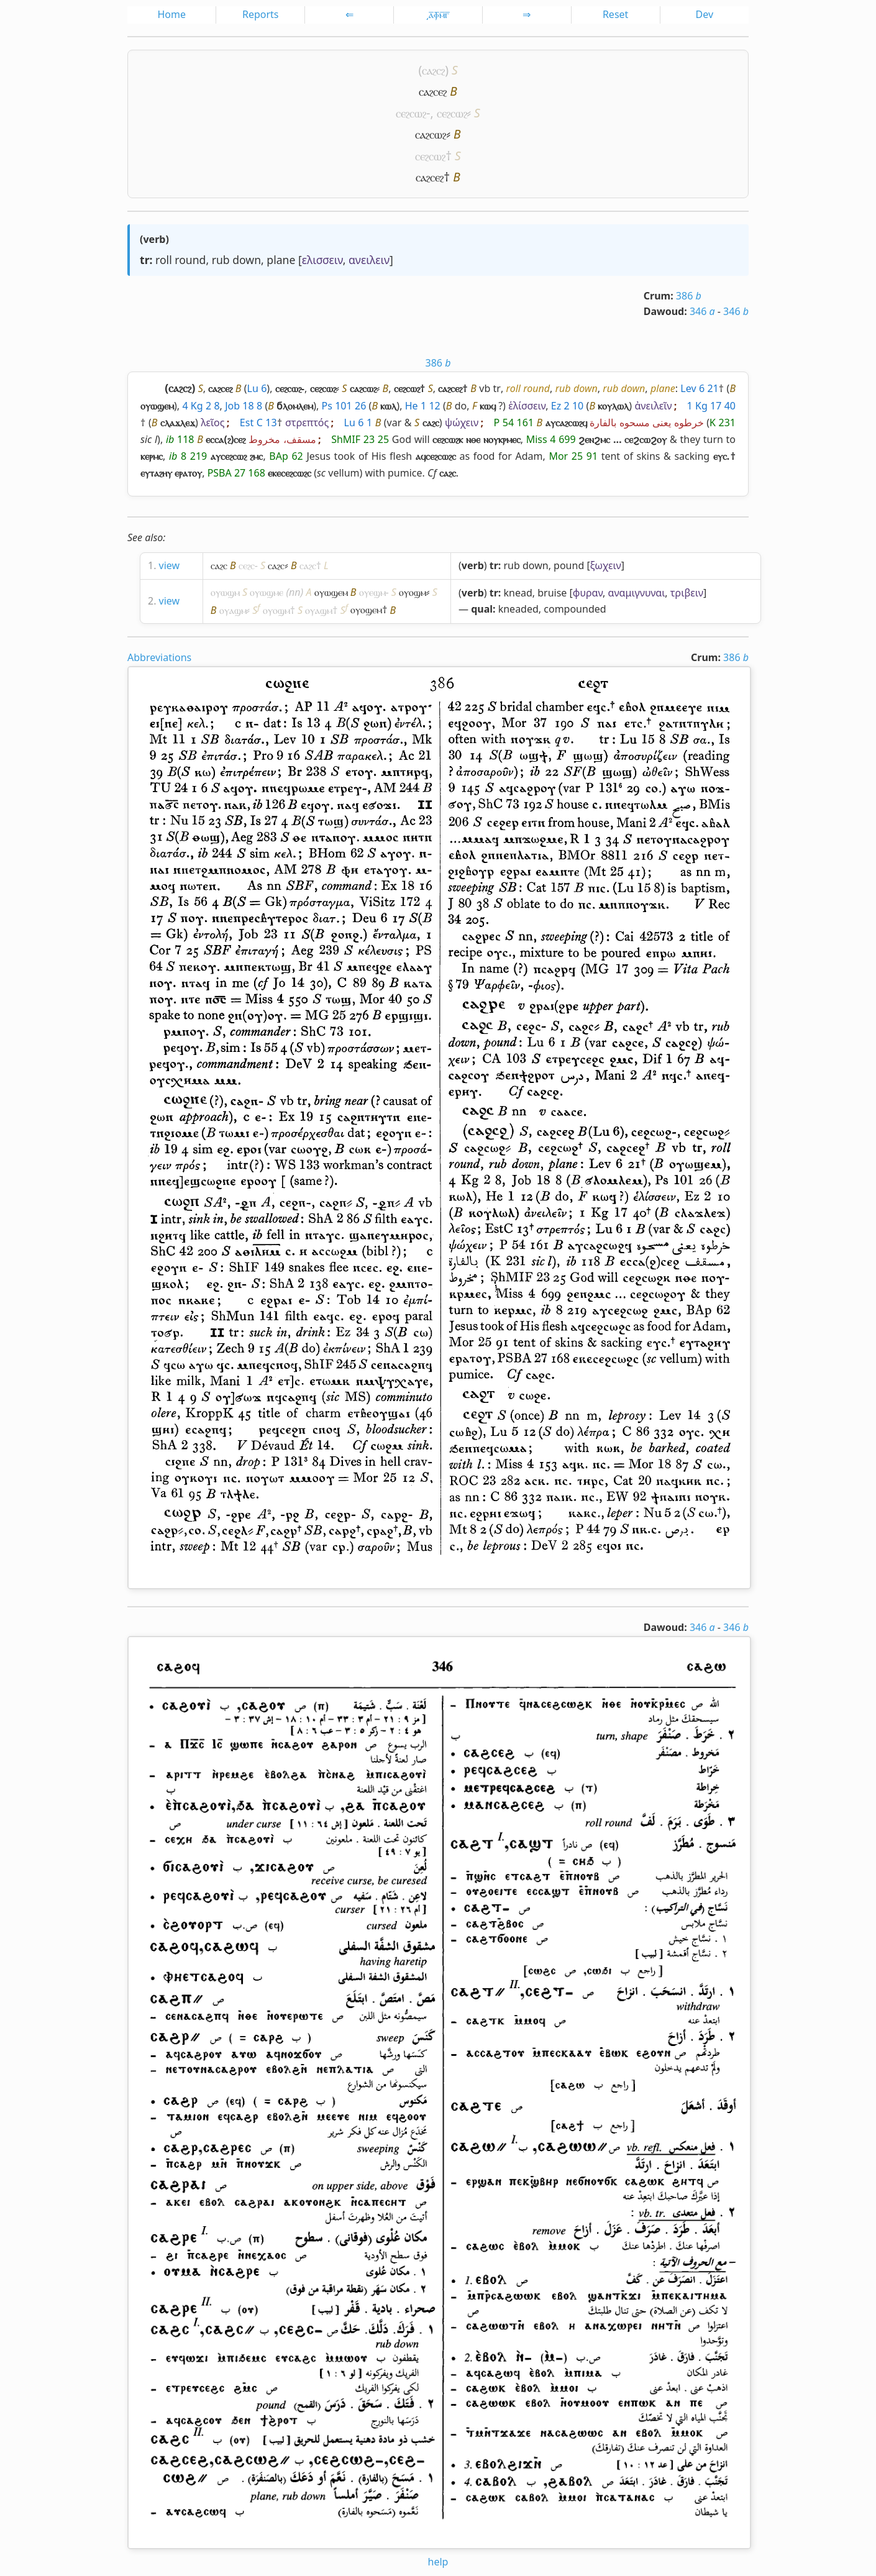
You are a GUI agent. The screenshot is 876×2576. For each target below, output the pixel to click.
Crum (657, 296)
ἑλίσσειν (526, 406)
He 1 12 (422, 406)
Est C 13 (258, 422)
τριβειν (686, 593)
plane (281, 259)
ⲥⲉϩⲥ (247, 565)
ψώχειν (461, 422)
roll (163, 259)
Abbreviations (159, 657)
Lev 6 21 (699, 388)
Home (171, 14)
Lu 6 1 (358, 422)
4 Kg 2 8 (200, 406)
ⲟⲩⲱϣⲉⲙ (331, 592)
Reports (260, 14)
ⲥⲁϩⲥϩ (433, 70)
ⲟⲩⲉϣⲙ (372, 592)
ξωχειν (605, 565)
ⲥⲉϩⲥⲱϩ (411, 112)
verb (154, 239)
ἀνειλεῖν (653, 406)
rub (221, 259)
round (190, 259)
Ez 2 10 (567, 406)
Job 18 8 (243, 406)
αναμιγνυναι (636, 593)
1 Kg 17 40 (711, 406)
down (246, 259)
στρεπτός (307, 422)
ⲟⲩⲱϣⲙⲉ (266, 592)
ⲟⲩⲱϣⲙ (225, 592)
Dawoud (664, 311)
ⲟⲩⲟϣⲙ (412, 592)
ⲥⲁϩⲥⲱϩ (430, 134)
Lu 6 (257, 388)
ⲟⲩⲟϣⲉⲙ (366, 610)
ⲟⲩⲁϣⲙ (233, 610)
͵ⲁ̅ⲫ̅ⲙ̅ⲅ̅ (438, 14)
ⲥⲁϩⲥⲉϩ (433, 91)
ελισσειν (322, 259)
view (169, 565)
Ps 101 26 (344, 406)
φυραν (588, 593)
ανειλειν (369, 259)
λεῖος (212, 422)
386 (688, 296)
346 (702, 311)
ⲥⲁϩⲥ (219, 565)
